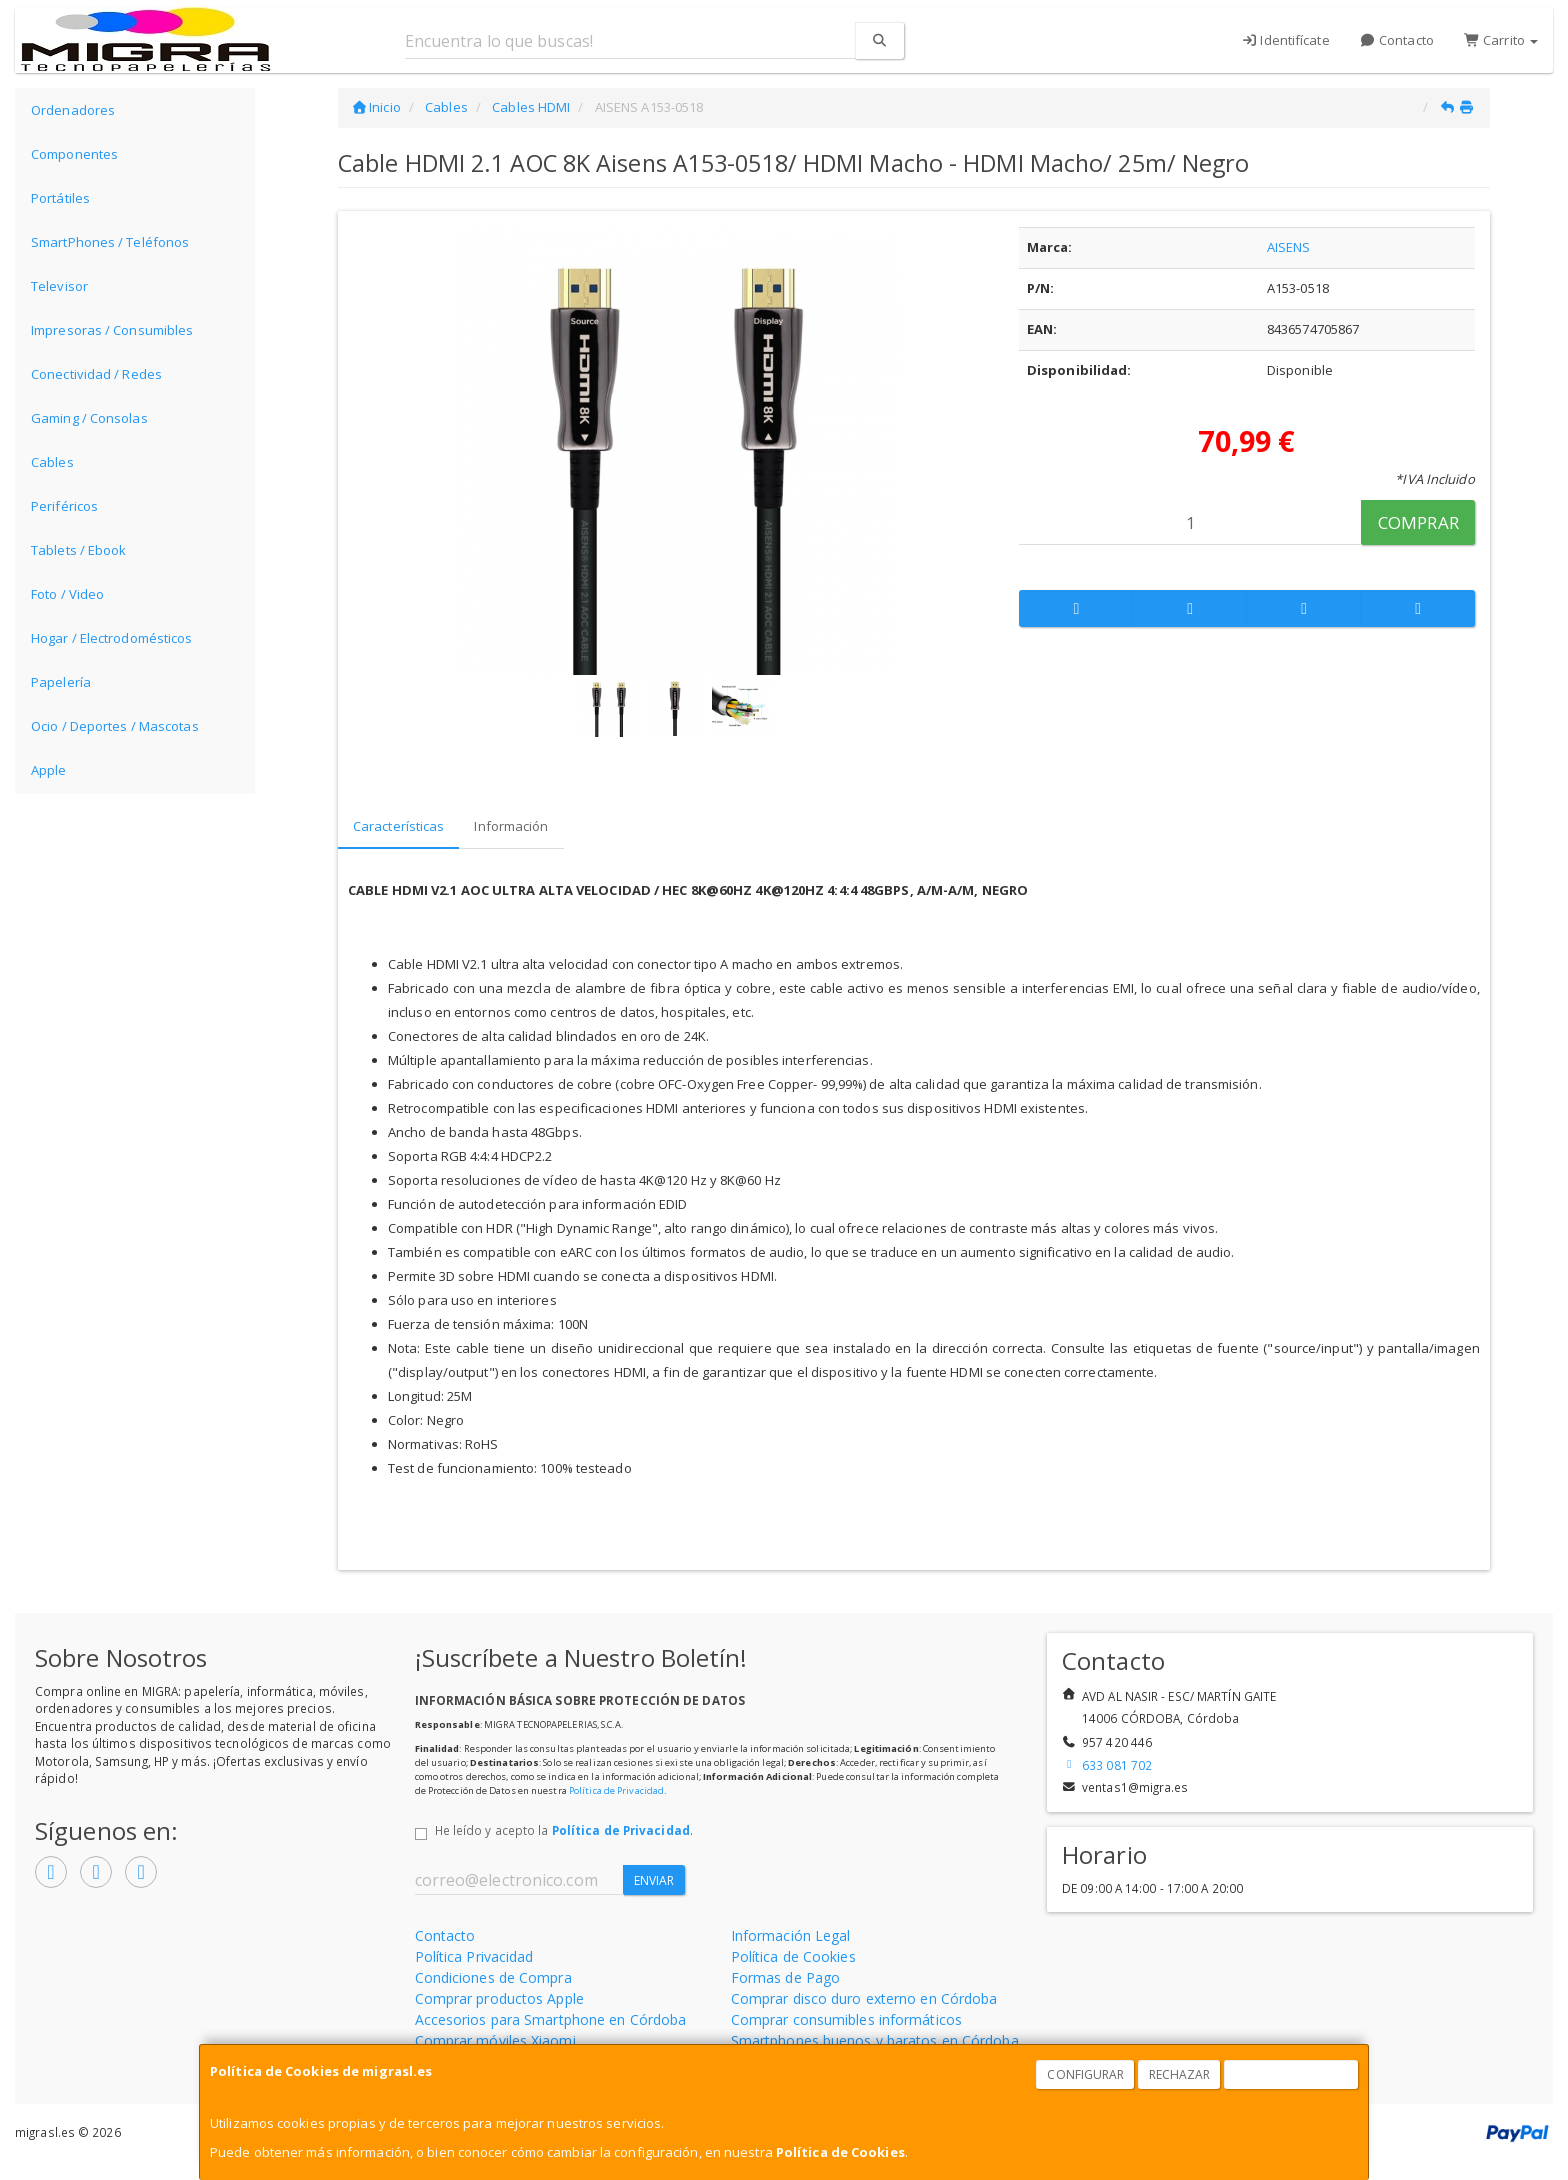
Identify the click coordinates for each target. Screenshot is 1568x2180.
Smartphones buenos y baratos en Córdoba (875, 2040)
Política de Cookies (840, 2152)
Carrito (1501, 40)
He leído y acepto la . (564, 1830)
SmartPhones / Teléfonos (110, 242)
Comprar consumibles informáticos (846, 2019)
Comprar (1418, 522)
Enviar (654, 1880)
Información (511, 826)
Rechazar (1180, 2074)
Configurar (1085, 2074)
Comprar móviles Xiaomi (495, 2040)
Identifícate (1285, 40)
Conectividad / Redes (96, 374)
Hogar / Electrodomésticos (112, 638)
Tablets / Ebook (79, 550)
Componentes (74, 154)
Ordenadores (73, 110)
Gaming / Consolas (89, 418)
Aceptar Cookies (1292, 2074)
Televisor (59, 286)
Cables (52, 462)
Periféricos (64, 506)
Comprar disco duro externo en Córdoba (864, 1998)
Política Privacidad (474, 1956)
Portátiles (60, 198)
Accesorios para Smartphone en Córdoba (551, 2019)
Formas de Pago (785, 1977)
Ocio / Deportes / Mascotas (115, 726)
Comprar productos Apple (499, 1998)
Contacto (1397, 40)
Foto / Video (67, 594)
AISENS (1289, 247)
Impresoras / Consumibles (112, 330)
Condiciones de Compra (493, 1977)
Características (399, 826)
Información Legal (791, 1935)
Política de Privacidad (616, 1790)
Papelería (61, 682)
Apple (49, 770)
